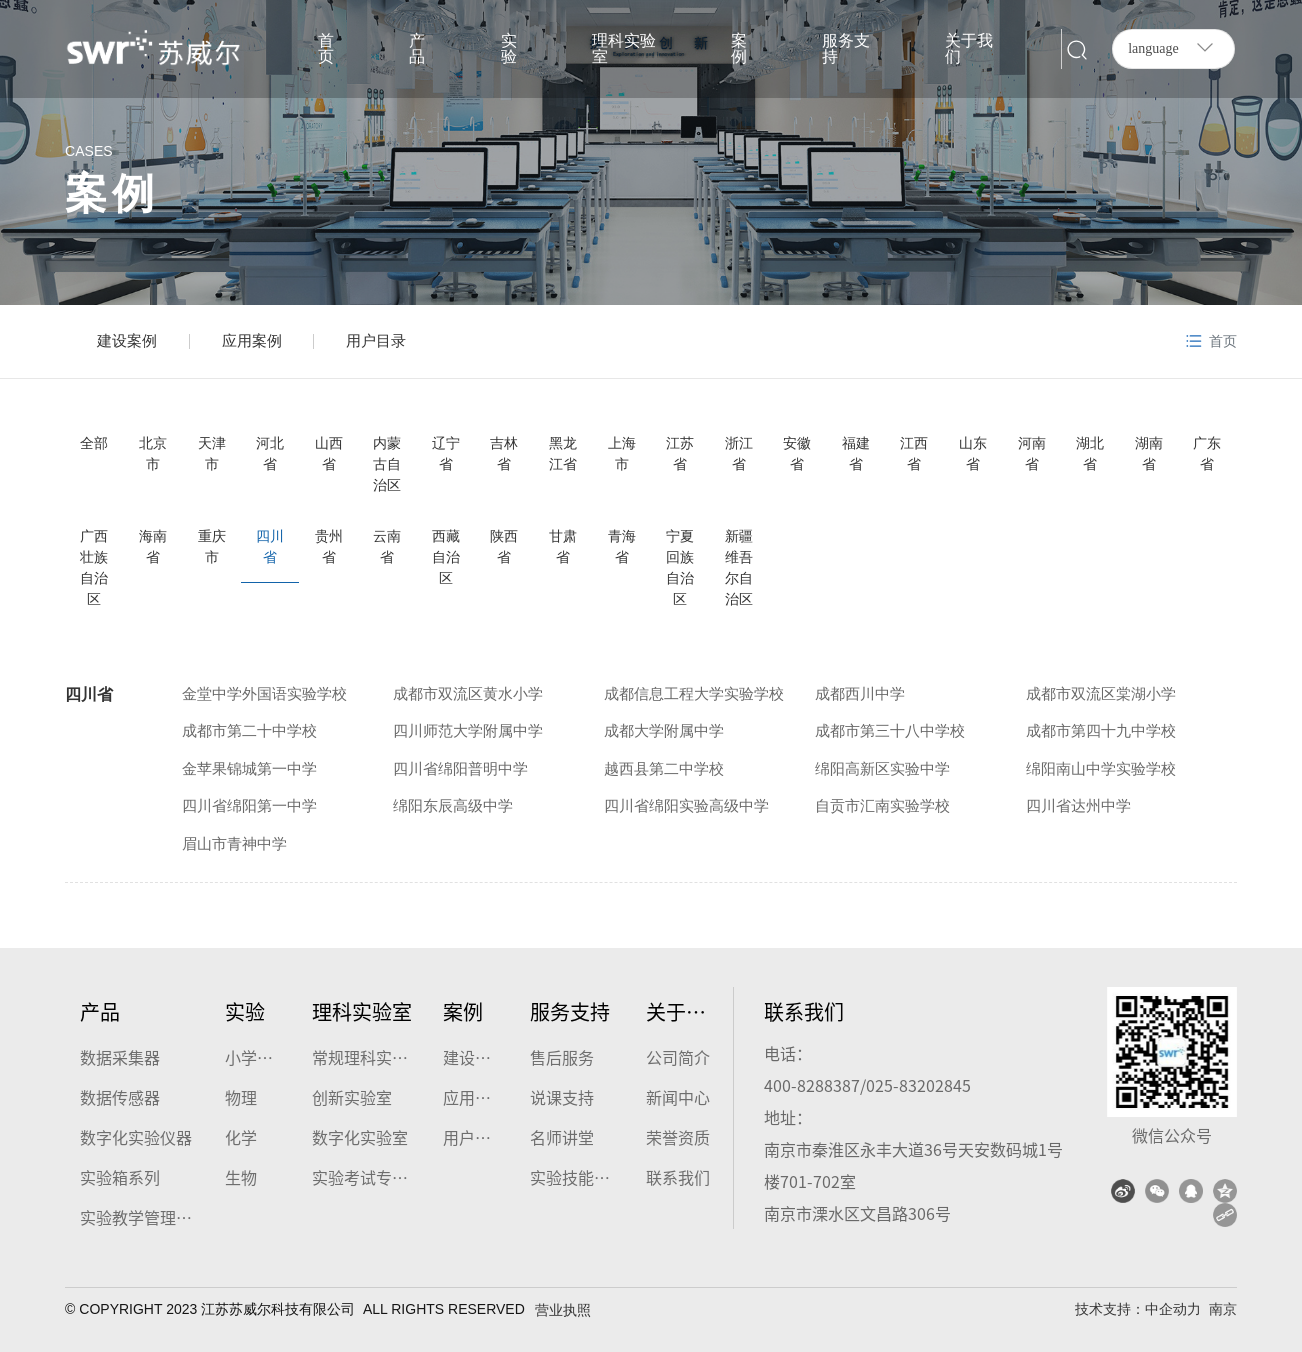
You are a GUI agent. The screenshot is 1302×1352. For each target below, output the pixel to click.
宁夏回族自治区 (680, 567)
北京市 (153, 453)
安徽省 (797, 453)
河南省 (1032, 453)
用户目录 (376, 340)
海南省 (153, 546)
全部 (94, 443)
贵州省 (329, 546)
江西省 (914, 453)
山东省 (973, 453)
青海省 (622, 546)
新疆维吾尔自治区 (739, 567)
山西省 (329, 453)
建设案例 (127, 340)
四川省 (270, 546)
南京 (1223, 1309)
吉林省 (504, 453)
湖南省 (1149, 453)
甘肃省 (563, 546)
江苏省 (680, 453)
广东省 (1207, 453)
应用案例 (252, 340)
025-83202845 (918, 1085)
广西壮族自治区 (94, 567)
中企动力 (1173, 1309)
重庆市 (212, 546)
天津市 (212, 453)
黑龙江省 (563, 453)
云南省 (387, 546)
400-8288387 (812, 1085)
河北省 (270, 453)
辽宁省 (446, 453)
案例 (112, 193)
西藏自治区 (446, 557)
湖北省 (1090, 453)
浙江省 (739, 453)
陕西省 (504, 546)
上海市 (622, 453)
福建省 (856, 453)
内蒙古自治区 (387, 464)
